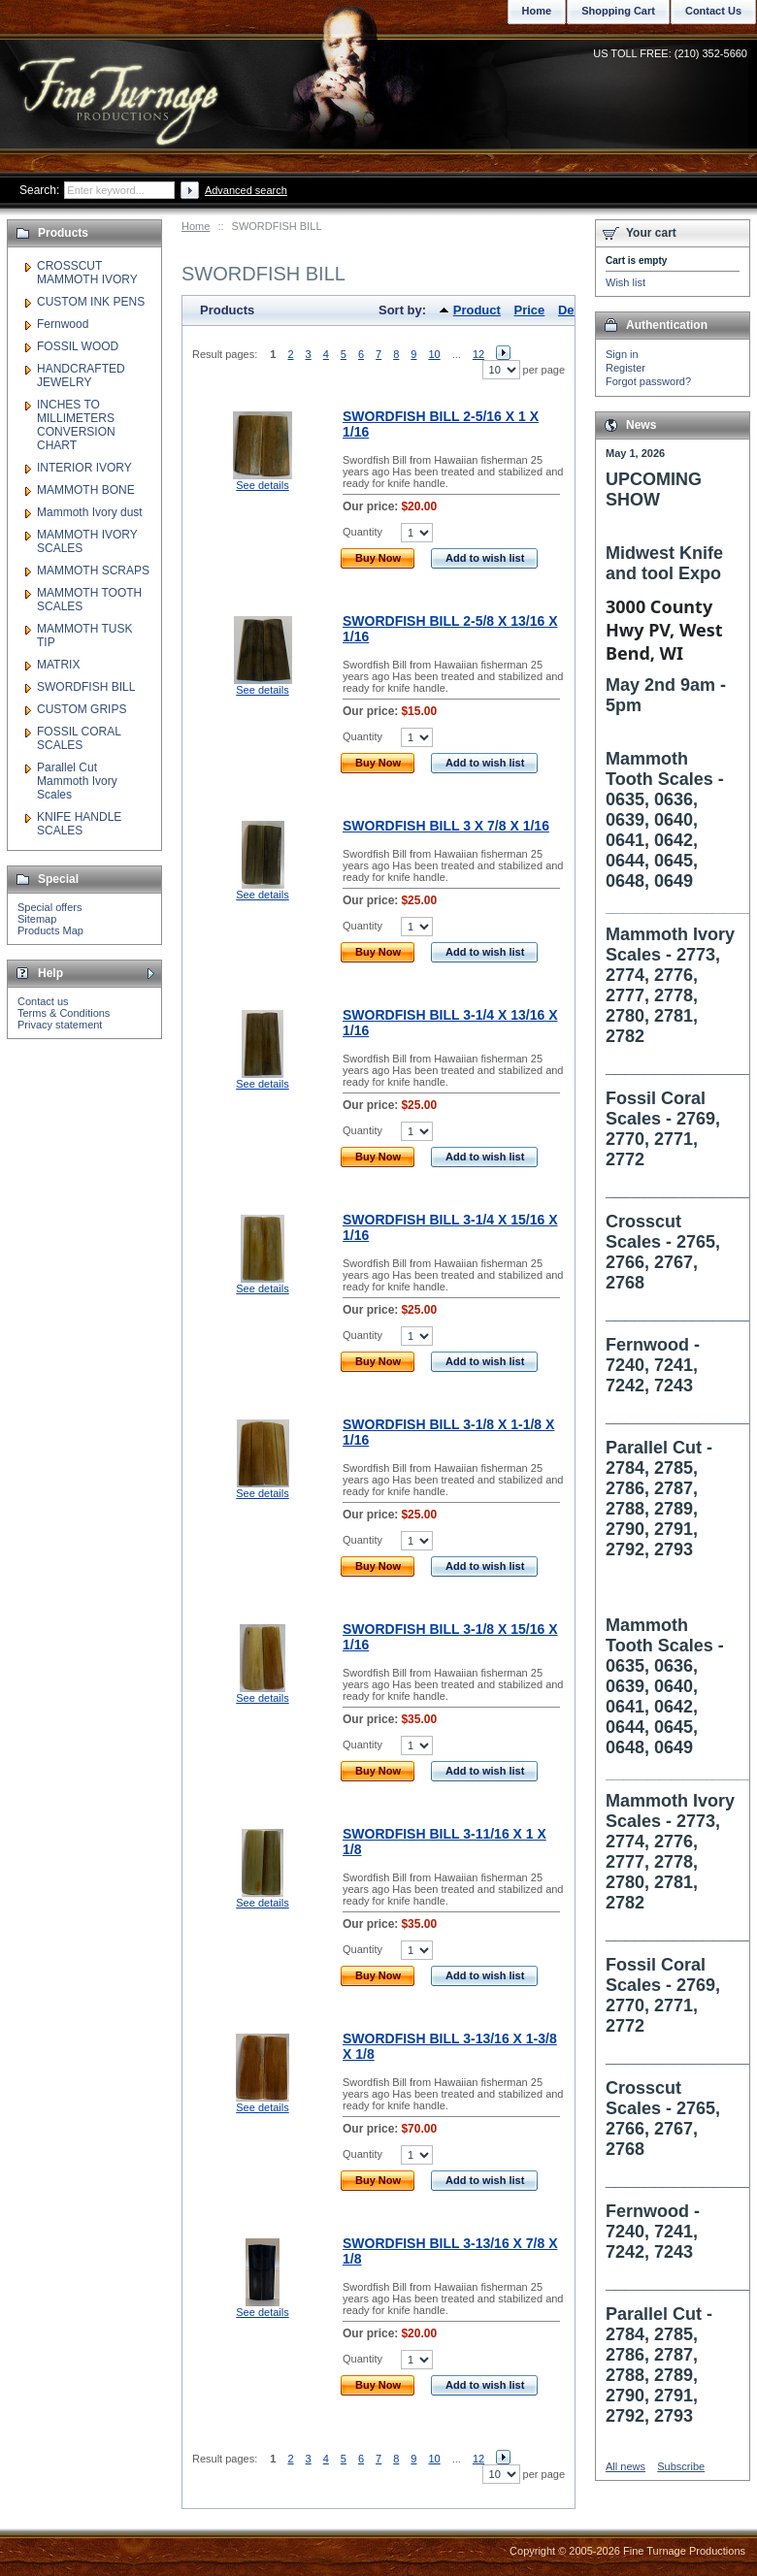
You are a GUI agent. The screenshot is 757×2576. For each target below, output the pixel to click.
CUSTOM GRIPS (81, 709)
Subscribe (681, 2466)
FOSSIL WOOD (77, 346)
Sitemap (36, 919)
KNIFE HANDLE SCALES (79, 823)
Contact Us (713, 10)
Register (625, 368)
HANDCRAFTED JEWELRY (81, 375)
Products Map (50, 930)
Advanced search (246, 190)
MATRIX (58, 664)
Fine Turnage (120, 83)
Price (529, 310)
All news (625, 2466)
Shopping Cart (618, 10)
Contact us (43, 1001)
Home (195, 226)
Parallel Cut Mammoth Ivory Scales (77, 781)
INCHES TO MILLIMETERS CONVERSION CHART (76, 425)
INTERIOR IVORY (84, 467)
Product (477, 310)
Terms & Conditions (63, 1013)
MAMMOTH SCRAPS (93, 570)
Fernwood (62, 324)
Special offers (49, 907)
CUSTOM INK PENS (91, 302)
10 (434, 354)
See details (262, 485)
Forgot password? (648, 381)
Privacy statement (59, 1024)
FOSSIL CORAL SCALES (78, 738)
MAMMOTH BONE (86, 490)
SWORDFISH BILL (86, 687)
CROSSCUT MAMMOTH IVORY (87, 272)
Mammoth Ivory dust (90, 512)
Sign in (622, 354)
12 (478, 354)
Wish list (625, 282)
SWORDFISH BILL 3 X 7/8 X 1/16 (446, 825)
